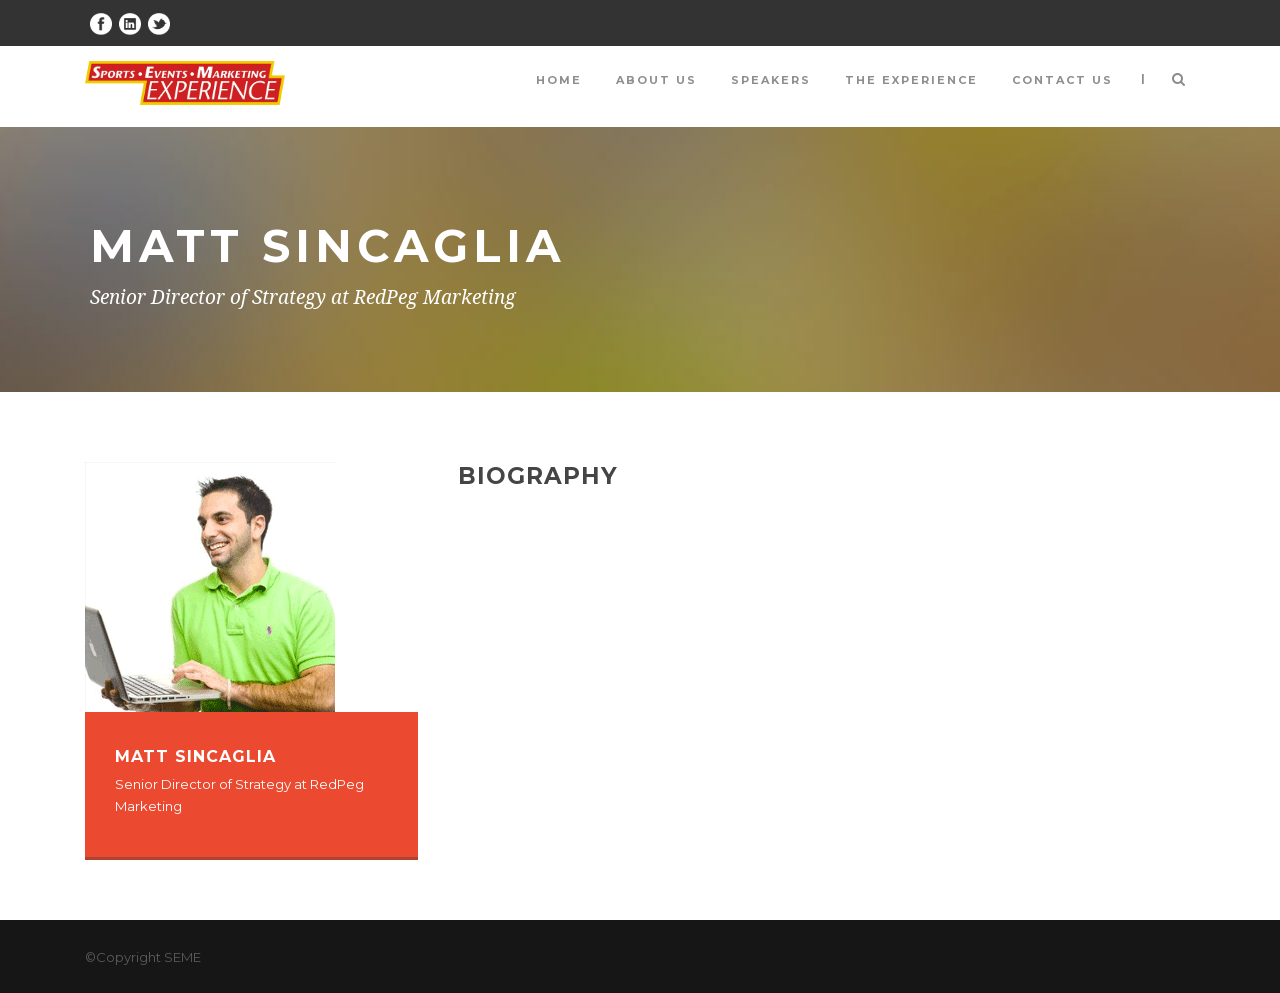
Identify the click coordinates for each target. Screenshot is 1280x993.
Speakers (771, 80)
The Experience (911, 80)
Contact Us (1062, 80)
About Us (656, 80)
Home (559, 80)
